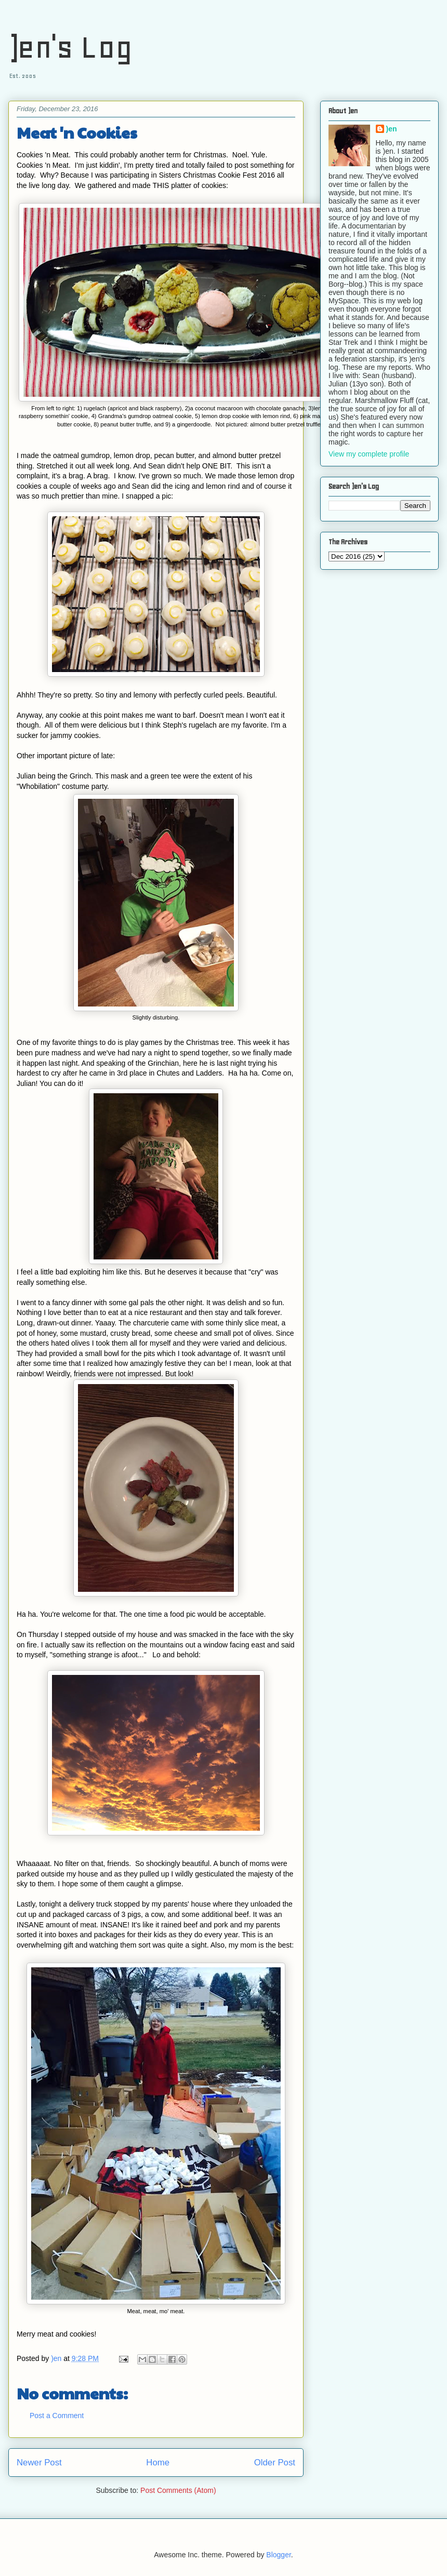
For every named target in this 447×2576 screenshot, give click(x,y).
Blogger (278, 2555)
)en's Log (70, 47)
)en (391, 129)
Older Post (274, 2462)
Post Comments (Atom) (178, 2490)
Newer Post (39, 2462)
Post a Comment (57, 2415)
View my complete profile (368, 454)
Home (157, 2462)
